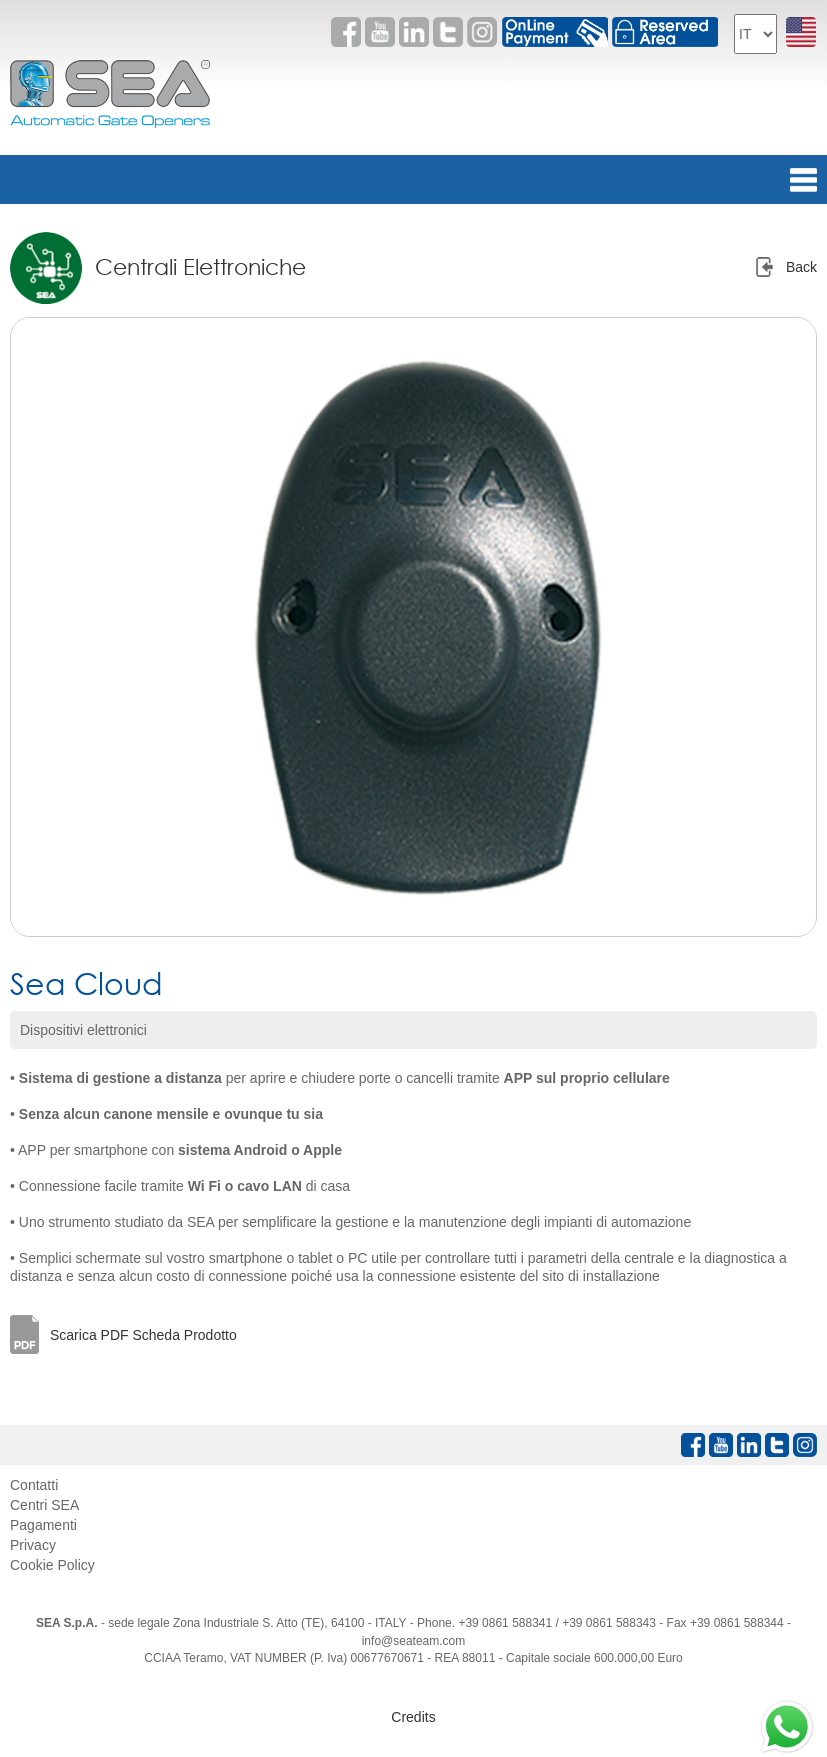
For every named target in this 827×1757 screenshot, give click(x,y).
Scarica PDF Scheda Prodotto (143, 1335)
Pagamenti (43, 1525)
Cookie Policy (52, 1565)
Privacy (33, 1545)
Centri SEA (44, 1505)
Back (801, 267)
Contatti (34, 1485)
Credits (413, 1717)
